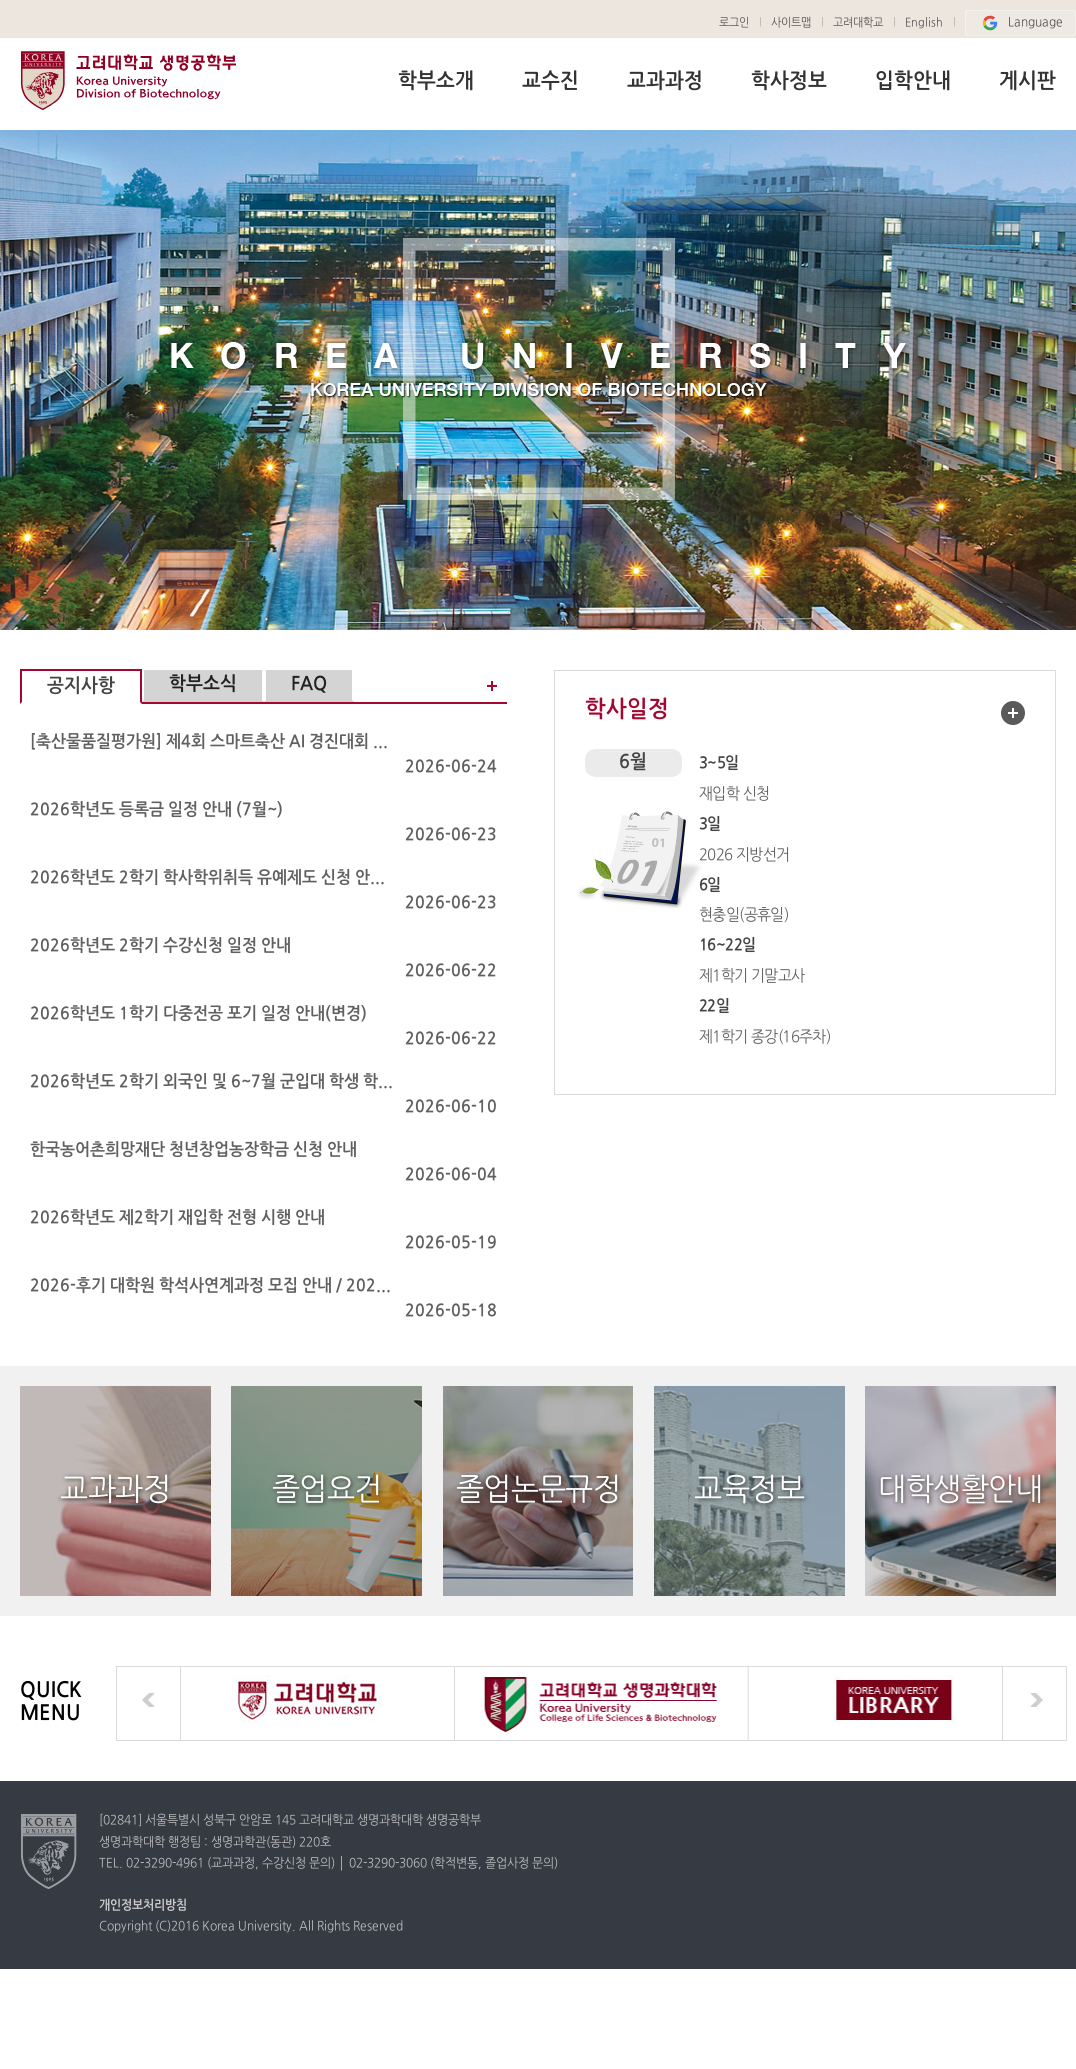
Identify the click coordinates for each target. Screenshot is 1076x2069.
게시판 (1027, 82)
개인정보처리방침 (143, 1906)
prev (148, 1703)
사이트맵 (791, 23)
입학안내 (913, 82)
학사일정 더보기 (1013, 713)
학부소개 (436, 82)
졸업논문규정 (538, 1490)
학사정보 (789, 82)
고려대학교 (858, 23)
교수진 (550, 82)
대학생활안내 (960, 1490)
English (924, 23)
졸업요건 (327, 1490)
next (1034, 1703)
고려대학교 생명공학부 (128, 80)
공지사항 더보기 (482, 686)
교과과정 (665, 82)
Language (1020, 23)
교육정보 (749, 1490)
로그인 (734, 23)
